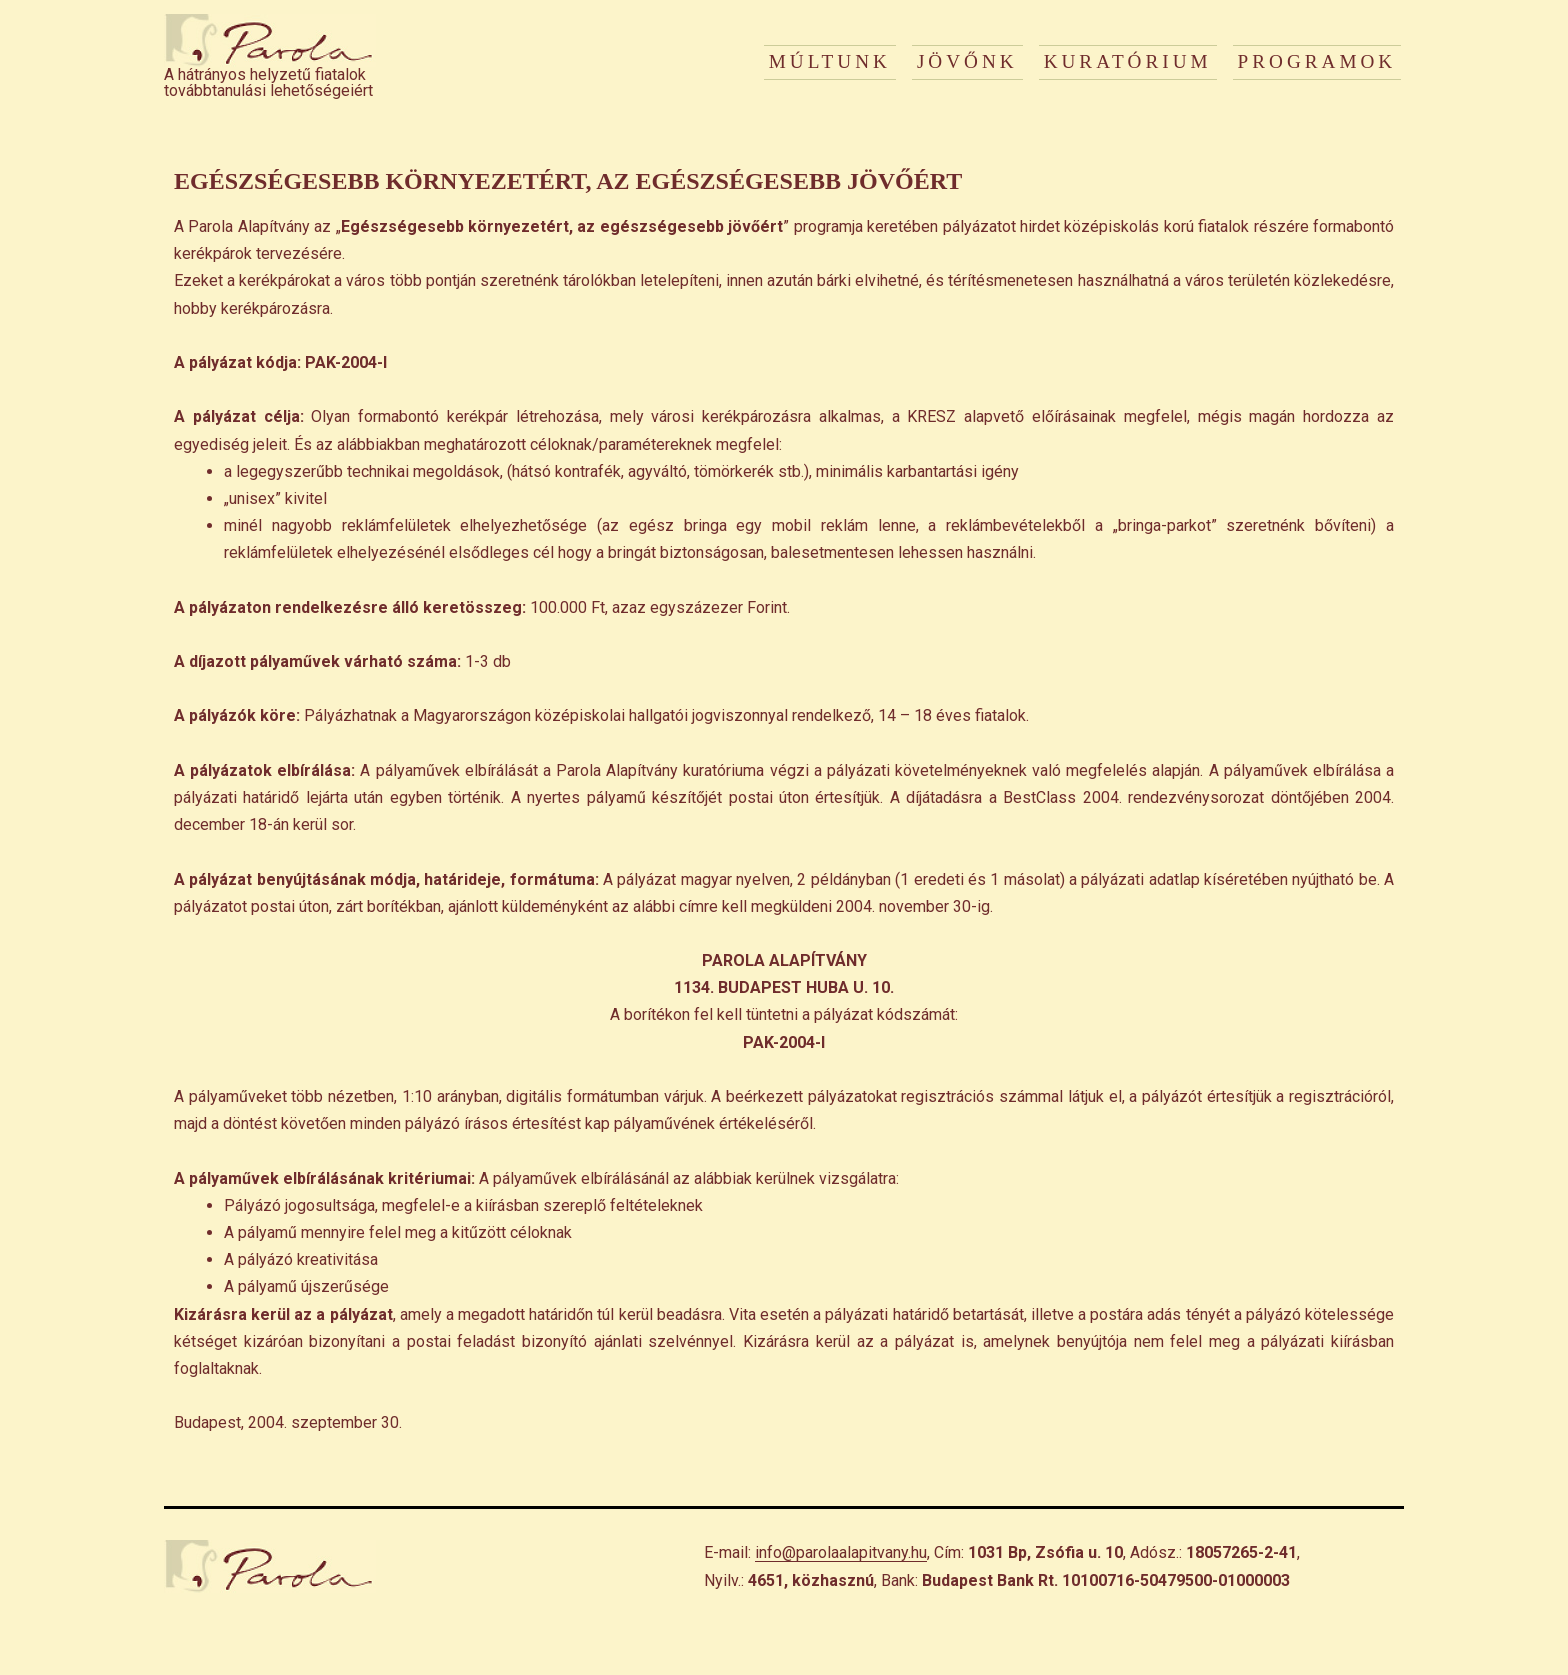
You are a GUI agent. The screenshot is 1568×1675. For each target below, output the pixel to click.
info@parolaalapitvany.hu (841, 1552)
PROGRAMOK (1317, 61)
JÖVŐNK (967, 61)
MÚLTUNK (830, 61)
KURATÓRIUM (1128, 61)
